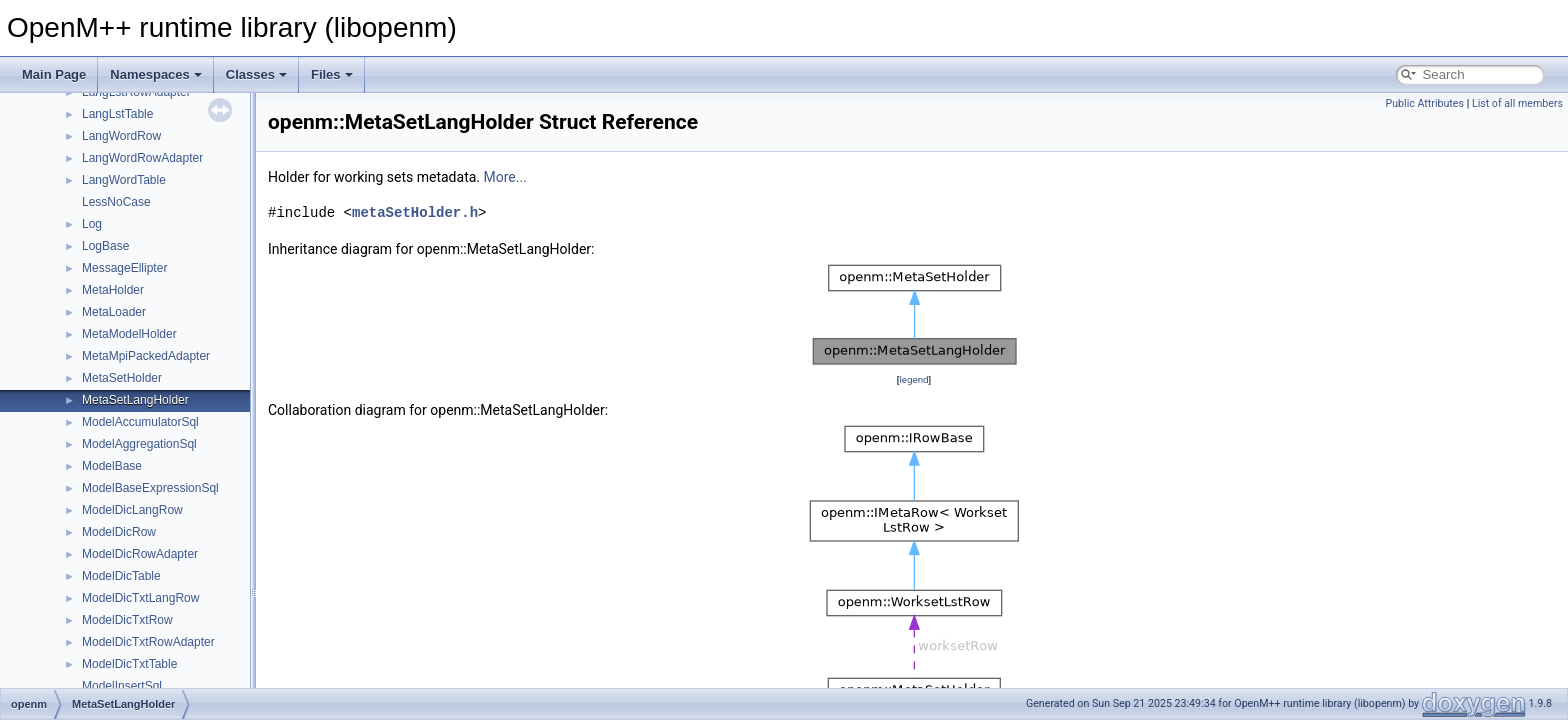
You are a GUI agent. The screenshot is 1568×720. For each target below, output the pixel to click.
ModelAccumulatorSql (140, 422)
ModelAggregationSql (139, 444)
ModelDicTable (121, 576)
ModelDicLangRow (132, 510)
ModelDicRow (119, 532)
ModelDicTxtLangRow (140, 598)
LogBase (105, 246)
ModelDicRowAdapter (140, 554)
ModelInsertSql (122, 686)
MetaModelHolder (129, 334)
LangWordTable (124, 180)
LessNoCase (116, 202)
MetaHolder (113, 290)
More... (505, 177)
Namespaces (156, 74)
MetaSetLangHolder (135, 400)
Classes (256, 74)
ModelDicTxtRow (127, 620)
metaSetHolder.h (415, 212)
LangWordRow (121, 136)
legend (913, 379)
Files (332, 74)
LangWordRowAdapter (142, 158)
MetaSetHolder (122, 378)
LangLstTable (117, 114)
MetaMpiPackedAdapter (146, 356)
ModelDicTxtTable (129, 664)
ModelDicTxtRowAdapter (148, 642)
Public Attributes (1424, 103)
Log (92, 224)
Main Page (54, 74)
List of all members (1517, 103)
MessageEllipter (124, 268)
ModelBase (112, 466)
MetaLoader (114, 312)
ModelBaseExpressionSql (150, 488)
